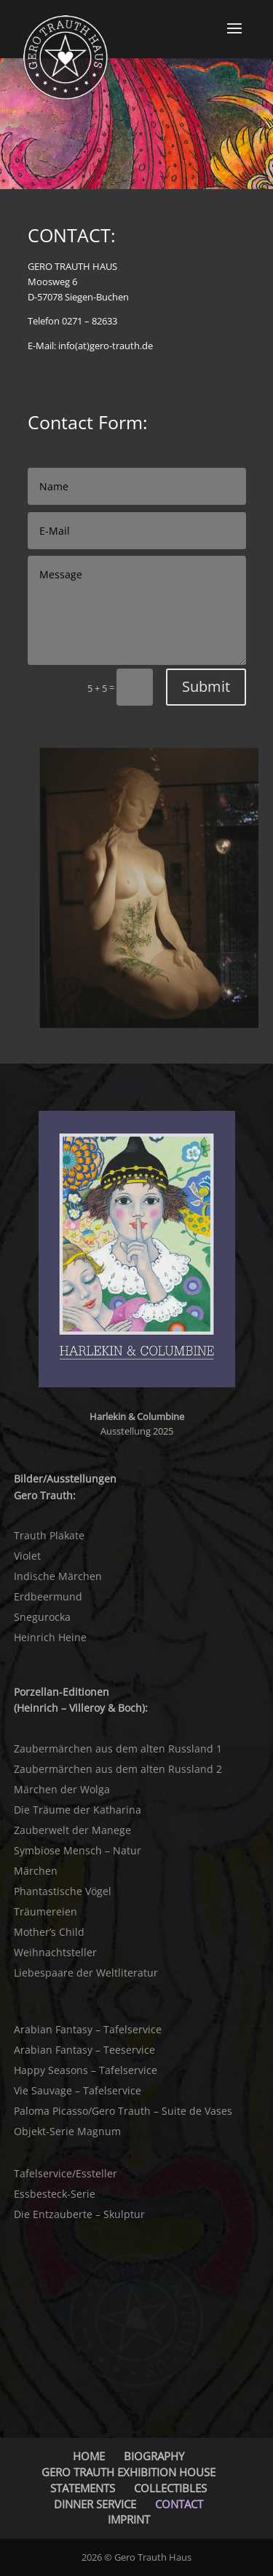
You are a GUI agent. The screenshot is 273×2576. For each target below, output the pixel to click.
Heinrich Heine (50, 1637)
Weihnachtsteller (55, 1952)
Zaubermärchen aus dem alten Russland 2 (118, 1769)
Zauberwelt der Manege (72, 1830)
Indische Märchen (58, 1576)
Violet (27, 1556)
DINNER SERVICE (95, 2504)
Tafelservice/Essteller (65, 2173)
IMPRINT (129, 2519)
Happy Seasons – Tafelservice (85, 2070)
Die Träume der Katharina (77, 1810)
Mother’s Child (49, 1932)
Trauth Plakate (49, 1535)
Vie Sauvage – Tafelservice (77, 2090)
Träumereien (45, 1911)
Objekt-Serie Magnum (67, 2131)
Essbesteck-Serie (54, 2194)
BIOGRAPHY (154, 2456)
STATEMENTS (82, 2488)
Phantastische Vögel (62, 1891)
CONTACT (179, 2504)
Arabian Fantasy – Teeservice (84, 2050)
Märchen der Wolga (62, 1789)
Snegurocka (42, 1617)
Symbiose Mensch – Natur (77, 1850)
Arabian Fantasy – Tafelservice (88, 2029)
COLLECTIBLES (170, 2488)
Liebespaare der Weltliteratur (86, 1972)
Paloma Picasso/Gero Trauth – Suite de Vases (123, 2111)
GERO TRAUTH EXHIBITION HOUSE (128, 2472)
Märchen (36, 1871)
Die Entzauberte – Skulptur (79, 2214)
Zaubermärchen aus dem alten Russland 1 (118, 1748)
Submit (206, 686)
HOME (89, 2456)
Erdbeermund (48, 1596)
